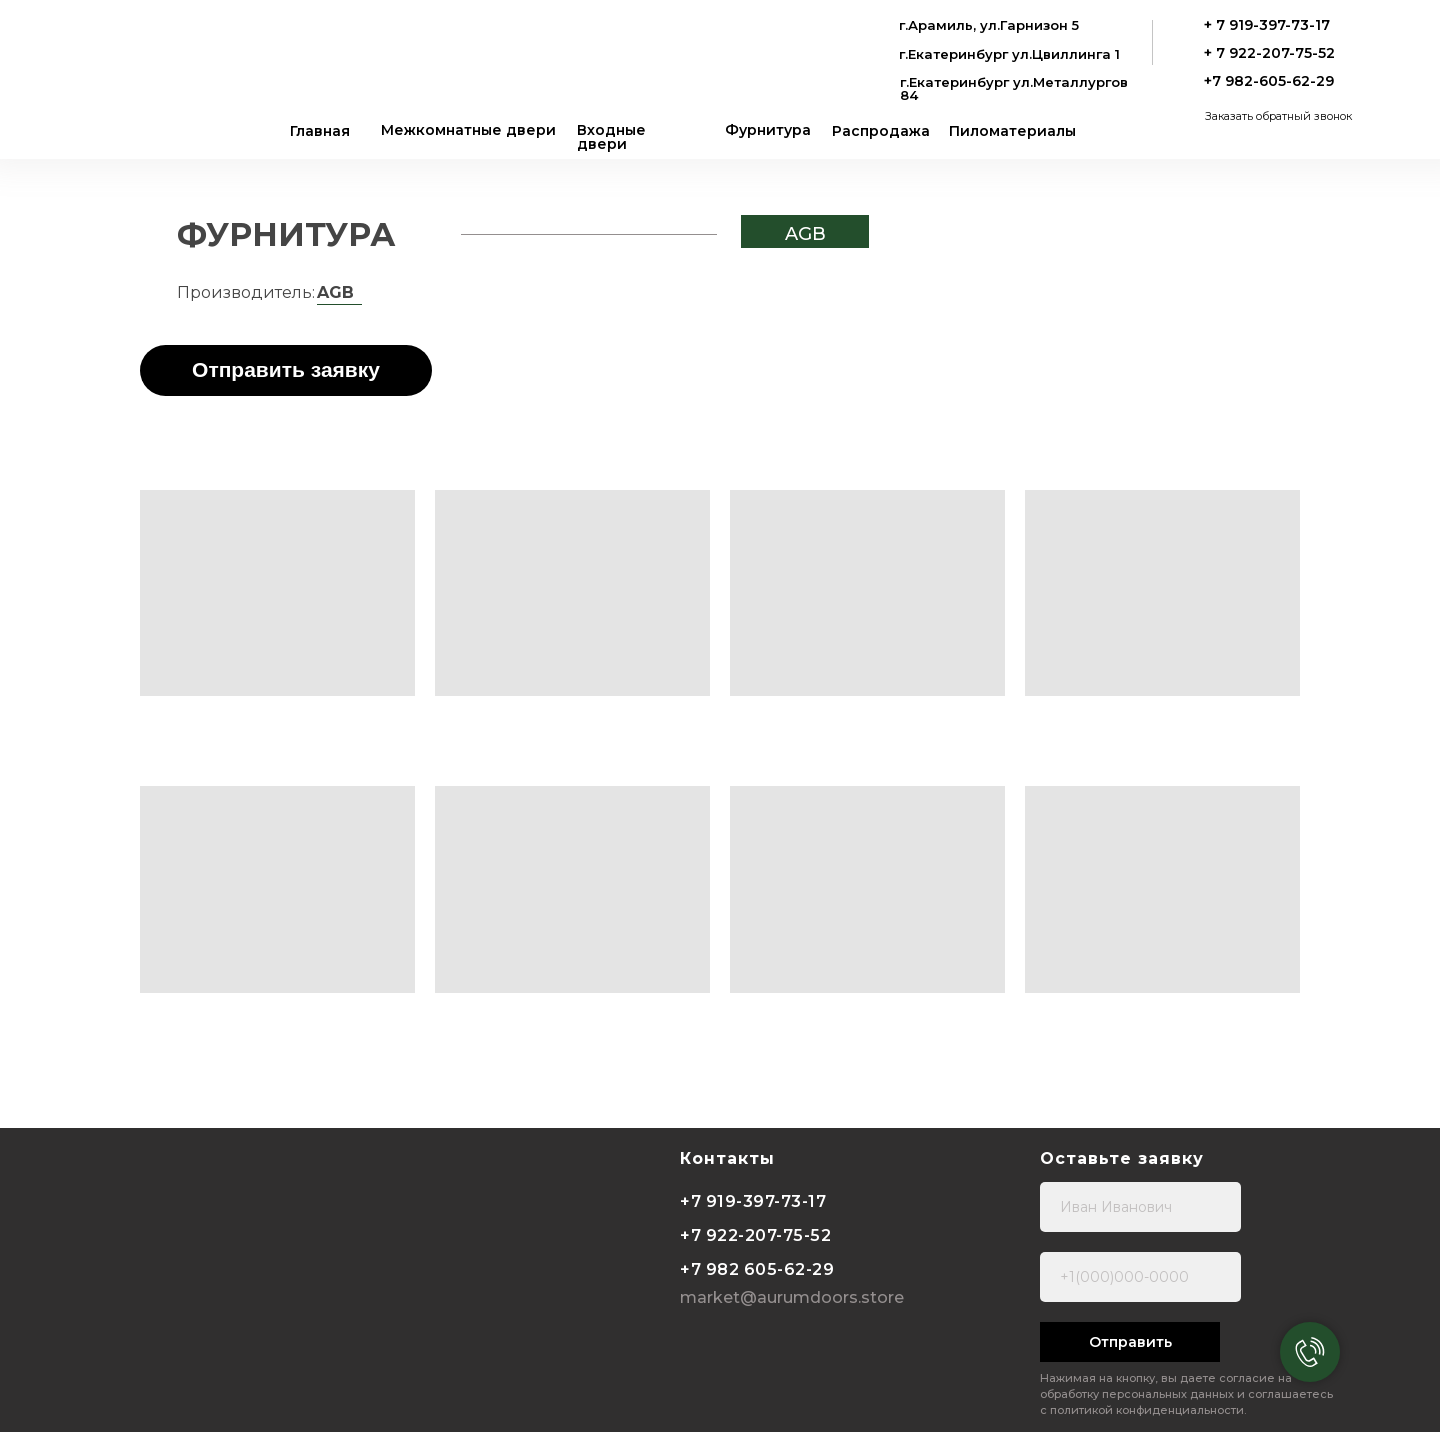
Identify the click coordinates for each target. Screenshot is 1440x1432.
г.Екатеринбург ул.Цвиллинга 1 (1009, 54)
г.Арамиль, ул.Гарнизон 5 (989, 25)
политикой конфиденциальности (1147, 1410)
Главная (320, 131)
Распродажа (881, 131)
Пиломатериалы (1012, 131)
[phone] (1140, 1277)
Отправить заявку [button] (286, 369)
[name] (1140, 1207)
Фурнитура (768, 130)
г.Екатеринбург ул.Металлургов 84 (1014, 88)
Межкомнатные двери (468, 130)
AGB (805, 234)
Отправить (1130, 1342)
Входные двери (611, 137)
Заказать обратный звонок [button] (1278, 116)
